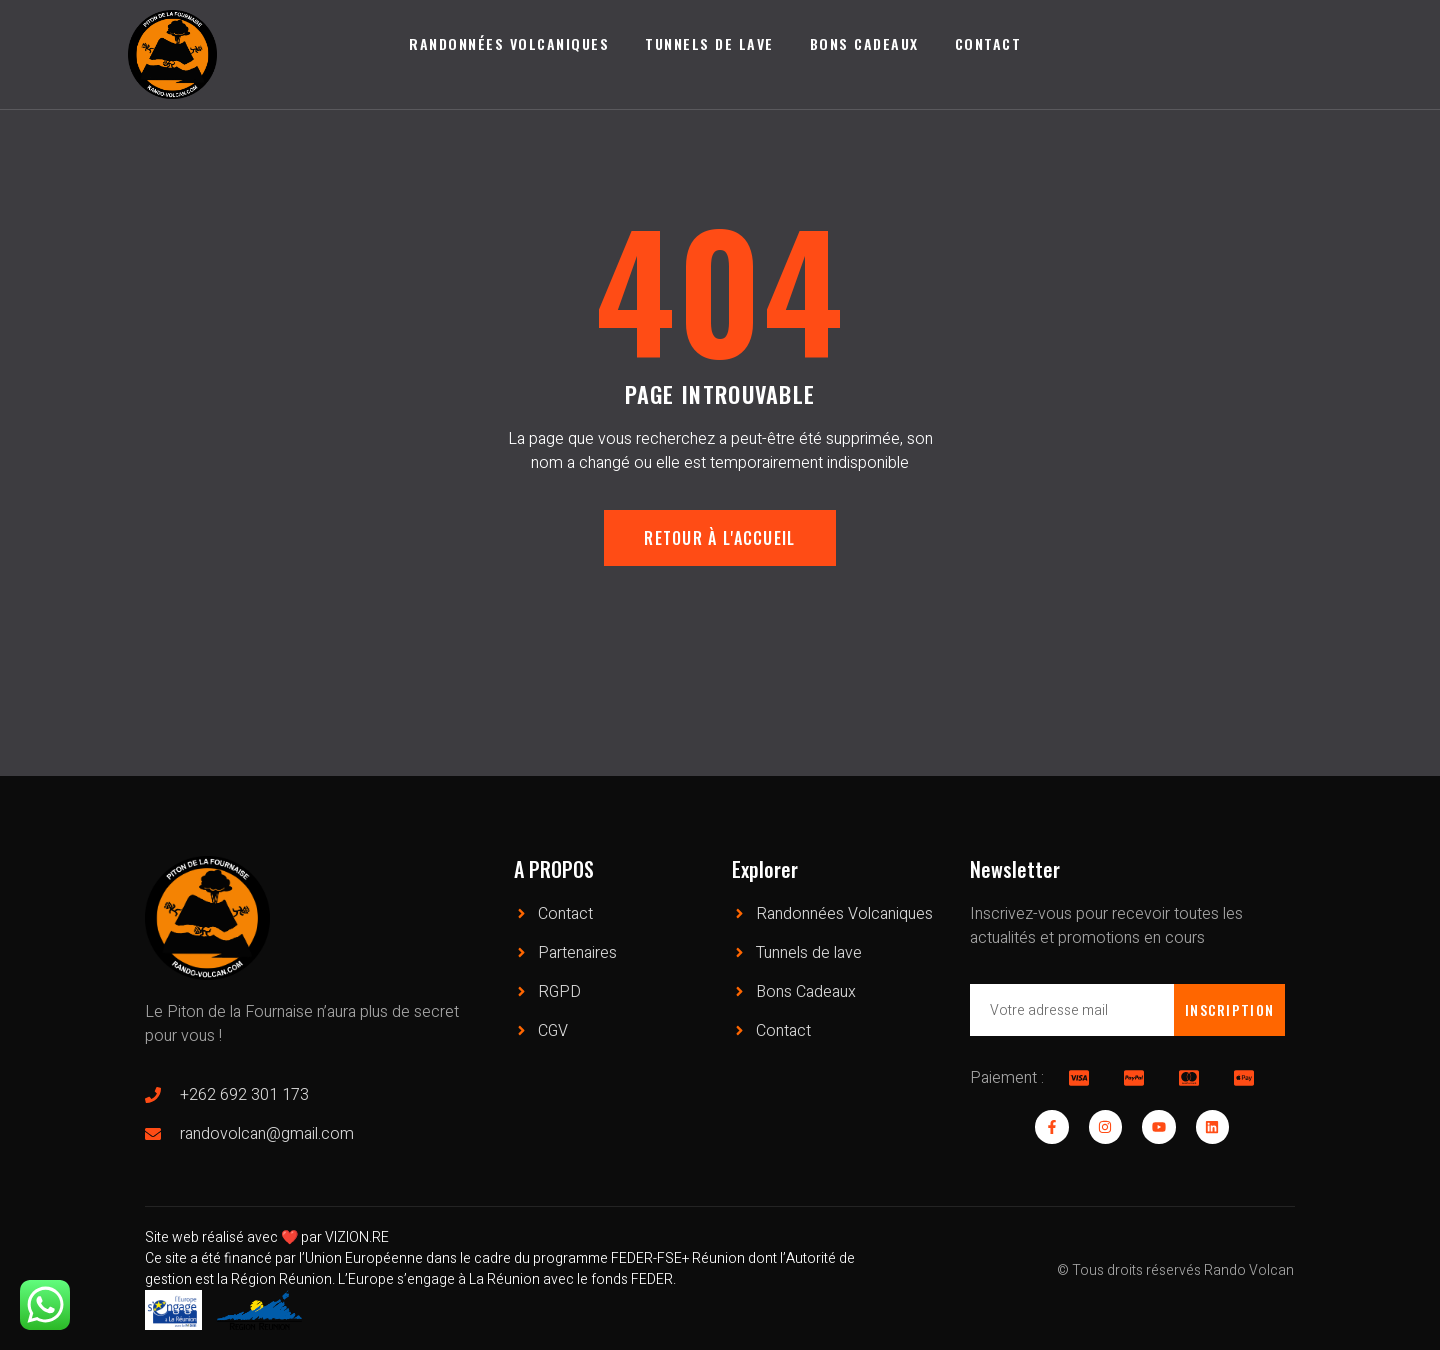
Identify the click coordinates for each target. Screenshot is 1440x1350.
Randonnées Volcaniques (509, 43)
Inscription (1228, 1009)
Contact (988, 43)
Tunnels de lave (709, 43)
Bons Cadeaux (864, 43)
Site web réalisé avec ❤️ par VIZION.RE (267, 1237)
